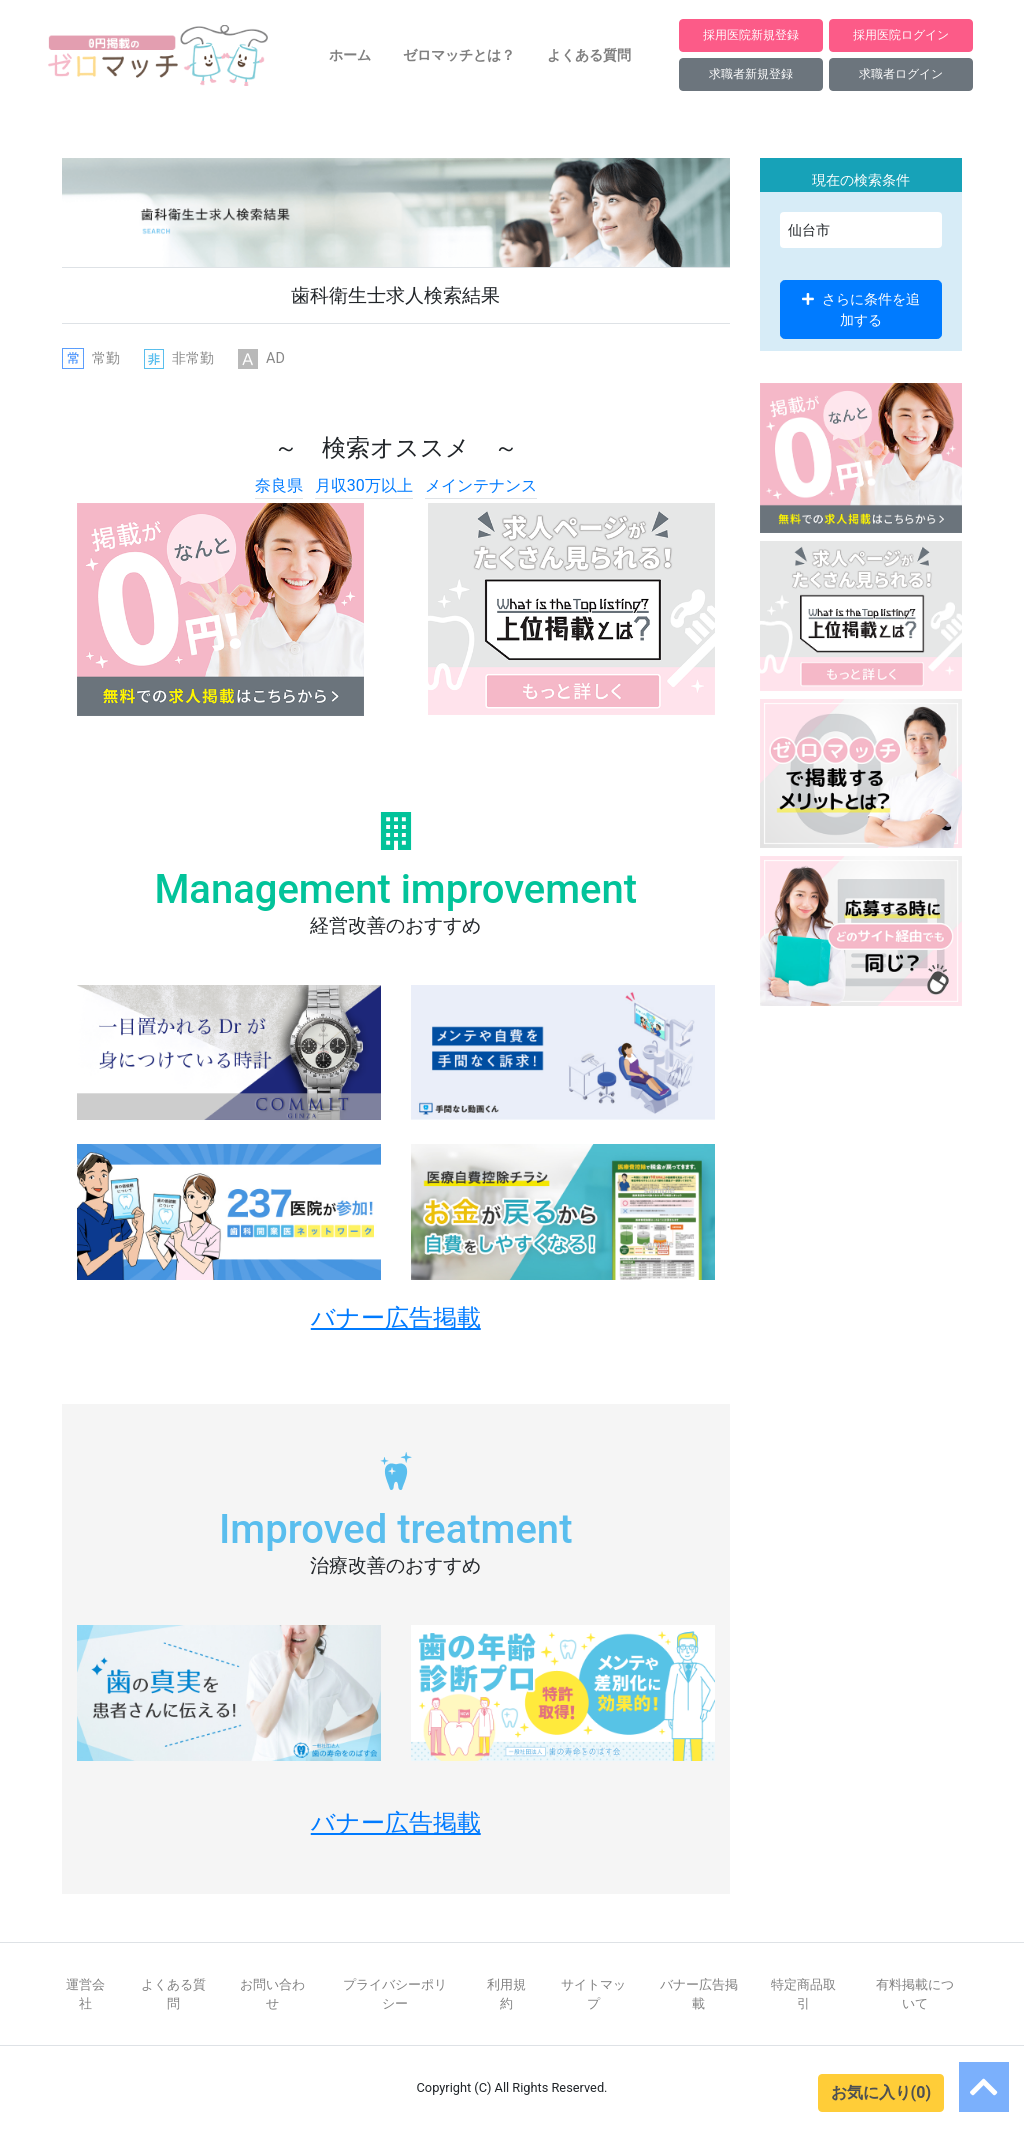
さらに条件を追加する (861, 309)
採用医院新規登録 (751, 34)
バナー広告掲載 (699, 1994)
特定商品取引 (803, 1994)
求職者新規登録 (751, 73)
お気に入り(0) (881, 2092)
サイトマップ (593, 1994)
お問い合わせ (272, 1994)
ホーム (350, 55)
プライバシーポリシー (395, 1994)
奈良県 (279, 485)
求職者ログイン (901, 73)
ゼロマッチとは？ (459, 55)
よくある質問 (589, 55)
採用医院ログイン (901, 34)
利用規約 (506, 1994)
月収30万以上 (364, 485)
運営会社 (85, 1994)
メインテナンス (481, 485)
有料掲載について (915, 1994)
